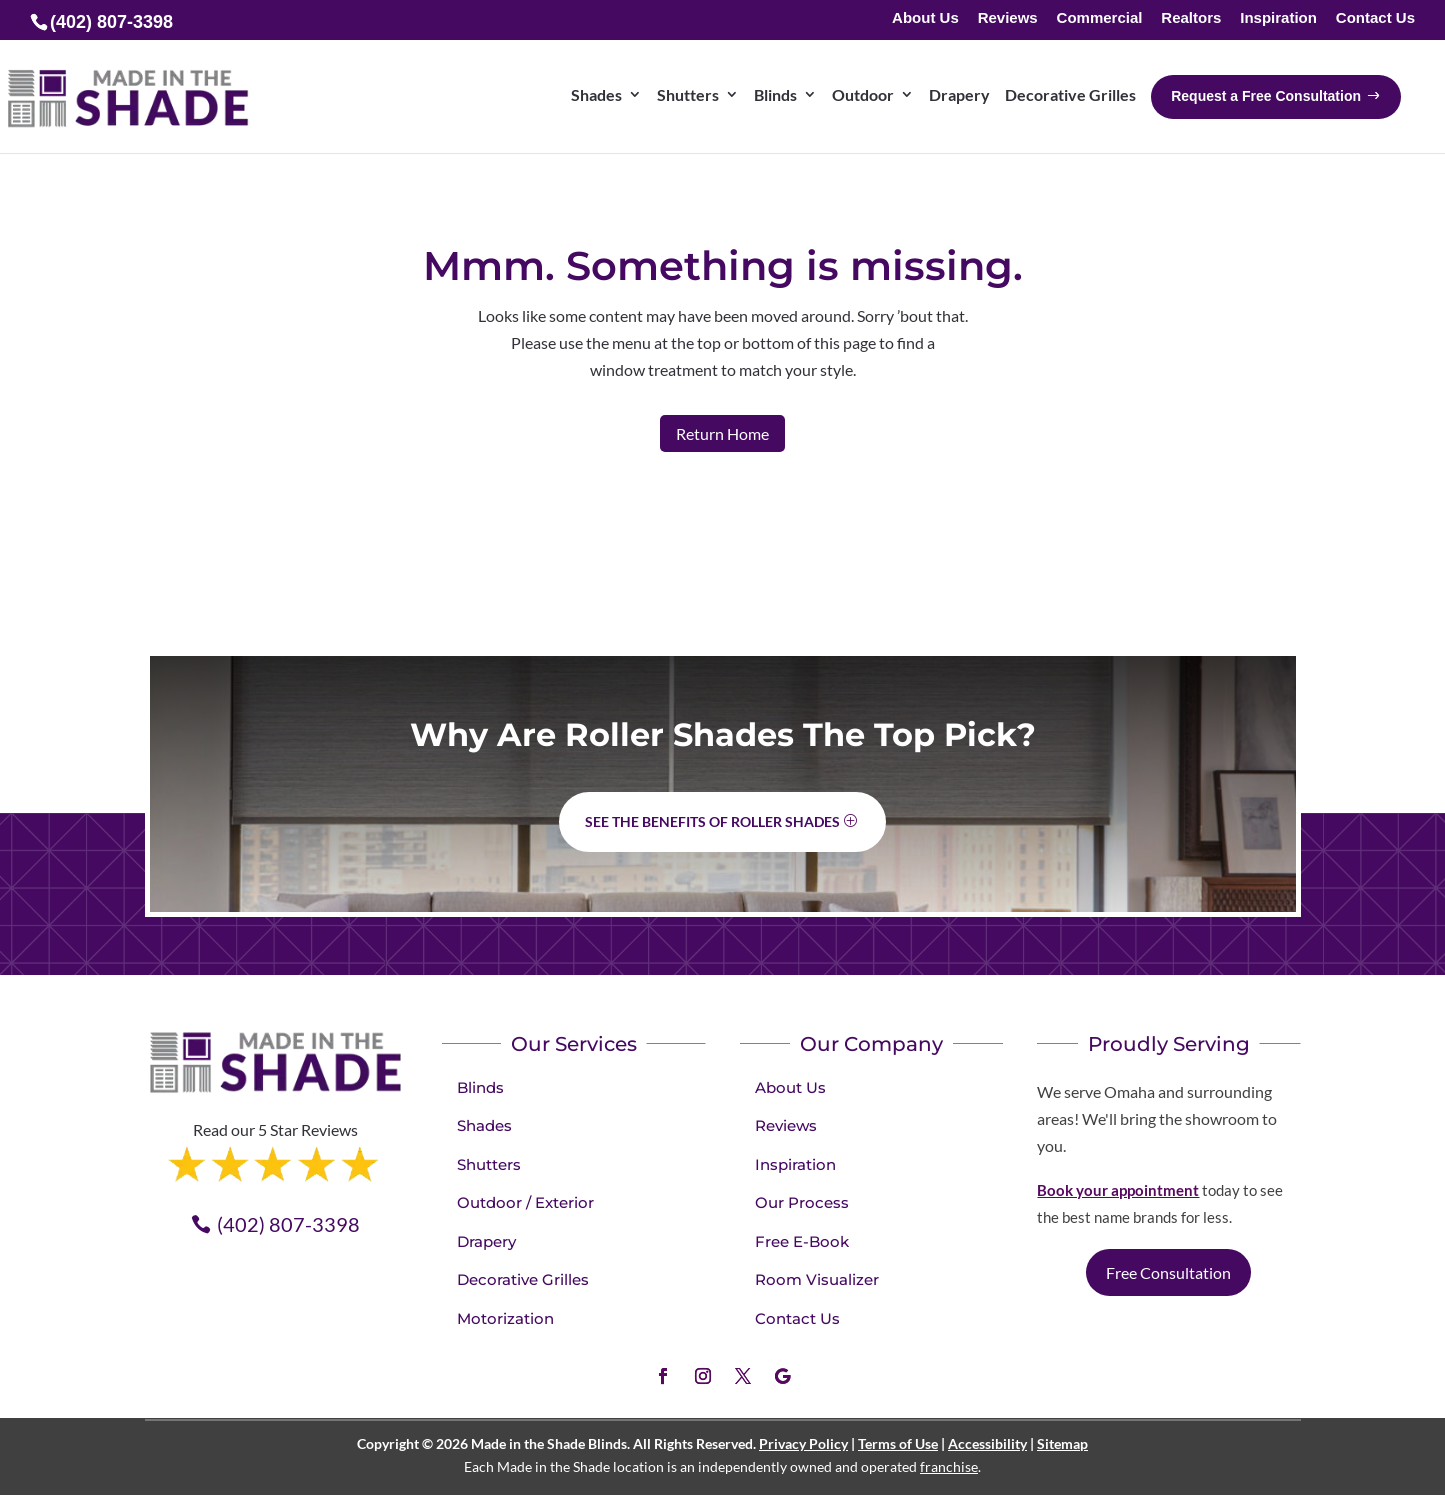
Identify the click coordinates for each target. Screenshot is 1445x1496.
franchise (949, 1466)
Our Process (802, 1202)
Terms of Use (898, 1443)
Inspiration (1278, 18)
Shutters (489, 1164)
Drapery (486, 1241)
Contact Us (1375, 18)
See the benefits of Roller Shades (712, 821)
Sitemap (1062, 1443)
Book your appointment (1118, 1190)
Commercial (1100, 18)
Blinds (480, 1087)
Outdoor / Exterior (525, 1202)
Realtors (1191, 18)
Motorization (505, 1318)
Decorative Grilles (523, 1279)
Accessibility (987, 1443)
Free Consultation (1168, 1272)
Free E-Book (802, 1241)
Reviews (1008, 18)
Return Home (722, 433)
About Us (925, 18)
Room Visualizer (817, 1279)
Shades (484, 1125)
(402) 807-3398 (288, 1224)
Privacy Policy (803, 1443)
